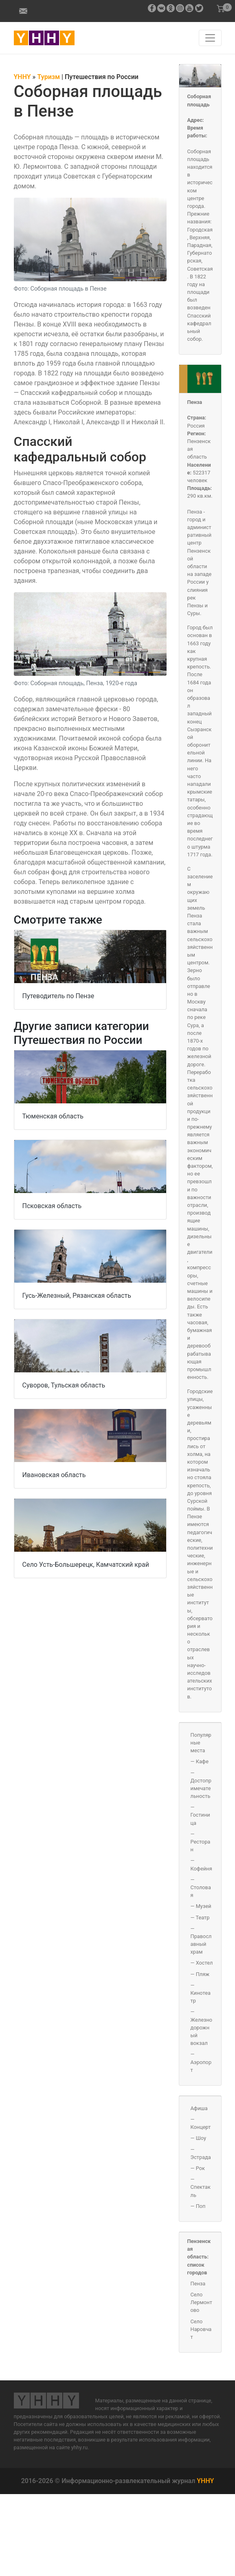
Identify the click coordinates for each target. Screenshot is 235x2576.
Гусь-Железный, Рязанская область (77, 1295)
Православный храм (201, 1944)
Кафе (202, 1761)
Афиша (199, 2108)
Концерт (201, 2127)
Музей (203, 1906)
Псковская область (52, 1206)
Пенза (194, 402)
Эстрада (201, 2157)
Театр (202, 1917)
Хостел (204, 1963)
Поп (201, 2206)
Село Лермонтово (201, 2302)
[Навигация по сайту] (210, 38)
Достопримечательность (201, 1788)
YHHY (205, 2481)
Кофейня (201, 1869)
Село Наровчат (201, 2329)
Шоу (201, 2138)
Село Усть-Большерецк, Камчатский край (85, 1564)
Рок (200, 2168)
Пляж (202, 1974)
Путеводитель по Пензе (58, 996)
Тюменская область (53, 1116)
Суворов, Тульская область (63, 1385)
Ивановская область (54, 1475)
